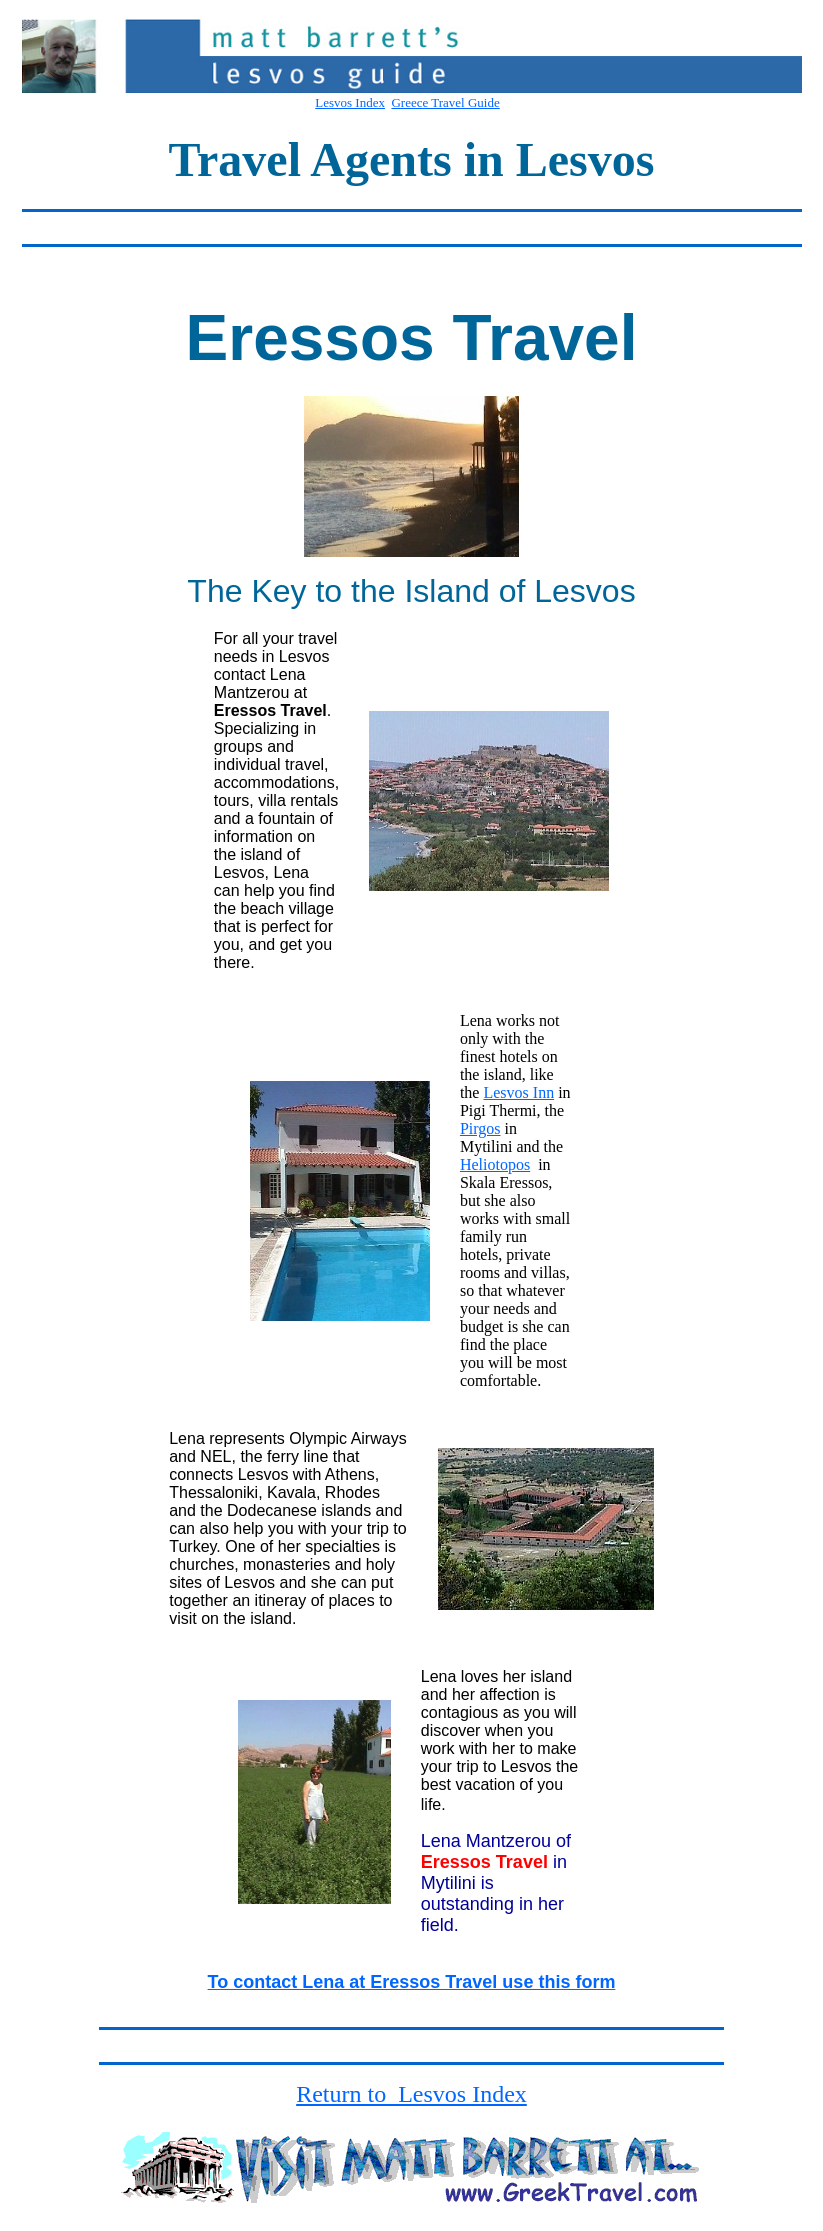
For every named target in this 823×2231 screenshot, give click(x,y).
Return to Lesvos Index (411, 2094)
